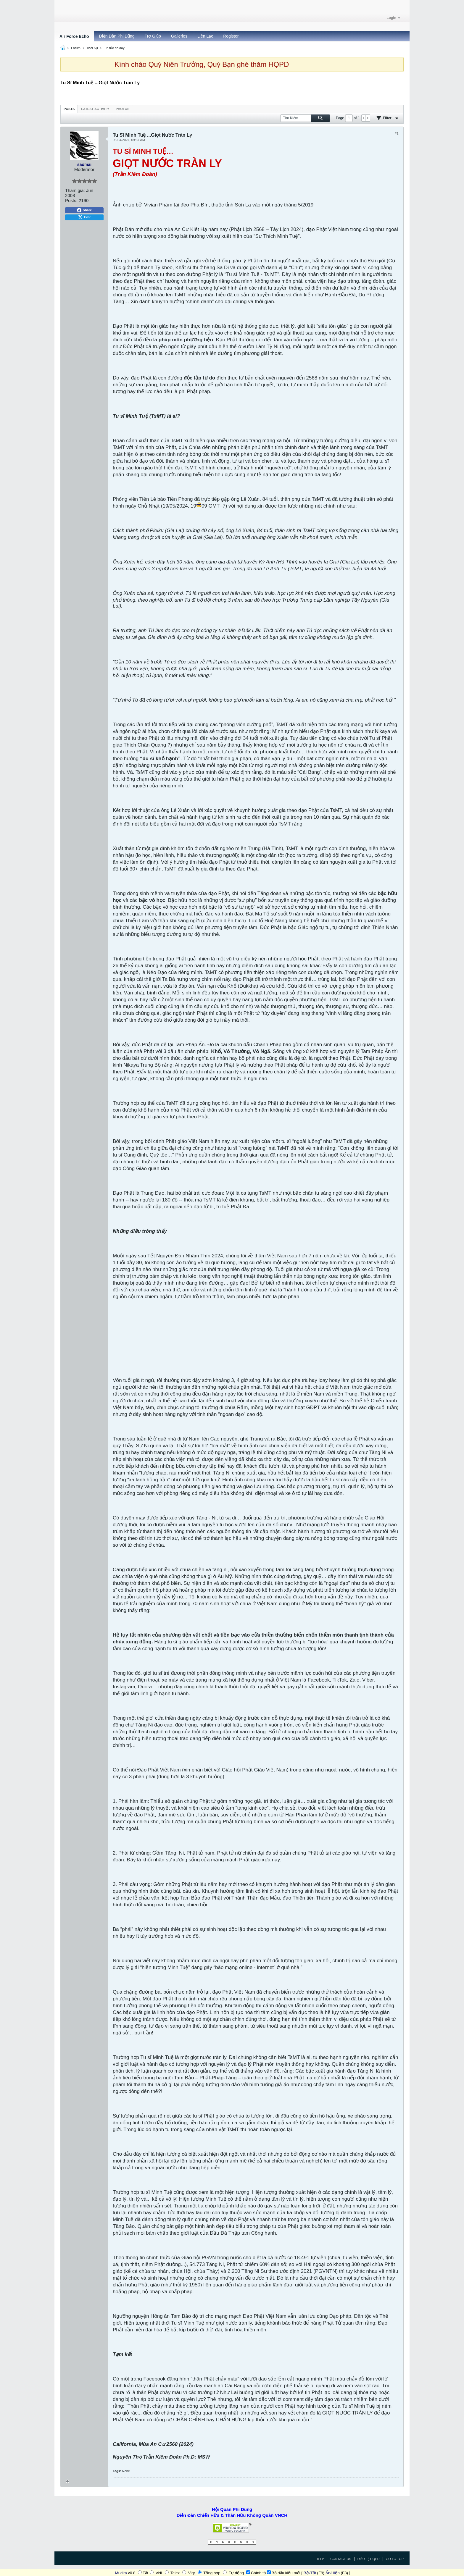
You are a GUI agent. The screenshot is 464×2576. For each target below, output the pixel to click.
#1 (397, 134)
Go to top (395, 2559)
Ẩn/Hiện (333, 2573)
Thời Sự (92, 48)
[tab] (69, 109)
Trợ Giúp (153, 36)
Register (231, 36)
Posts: (71, 200)
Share (84, 210)
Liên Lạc (205, 36)
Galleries (179, 36)
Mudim (121, 2573)
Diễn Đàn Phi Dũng (117, 36)
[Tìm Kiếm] (305, 118)
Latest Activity (95, 109)
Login (393, 18)
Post (84, 217)
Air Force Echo (74, 36)
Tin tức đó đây (114, 48)
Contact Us (340, 2559)
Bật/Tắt (310, 2573)
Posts (69, 109)
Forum (75, 48)
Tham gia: (75, 190)
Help (319, 2559)
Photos (122, 109)
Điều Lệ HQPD (368, 2559)
